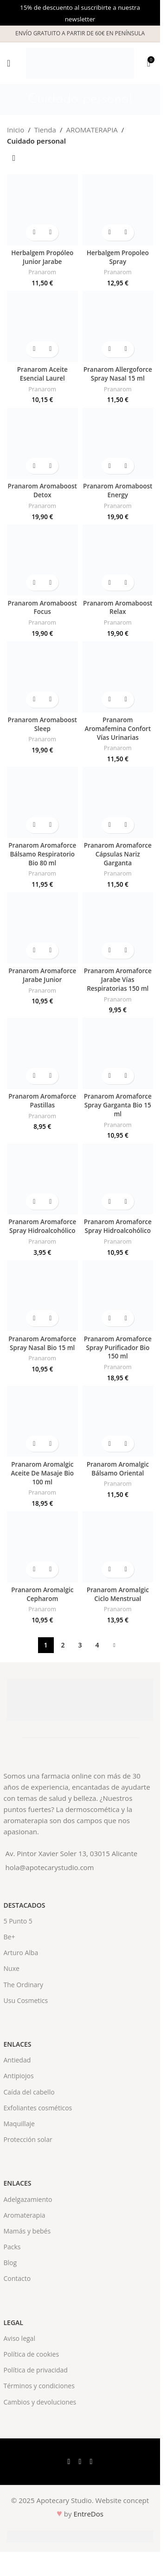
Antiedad (17, 2060)
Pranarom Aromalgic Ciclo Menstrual (118, 1594)
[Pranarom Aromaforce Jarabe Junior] (42, 927)
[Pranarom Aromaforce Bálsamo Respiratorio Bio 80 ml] (42, 802)
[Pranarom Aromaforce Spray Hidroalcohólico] (42, 1179)
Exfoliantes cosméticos (38, 2107)
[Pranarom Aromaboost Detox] (42, 443)
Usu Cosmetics (26, 2000)
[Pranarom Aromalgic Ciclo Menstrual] (118, 1546)
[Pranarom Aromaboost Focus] (42, 560)
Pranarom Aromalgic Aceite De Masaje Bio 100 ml (42, 1473)
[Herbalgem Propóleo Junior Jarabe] (42, 209)
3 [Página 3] (80, 1644)
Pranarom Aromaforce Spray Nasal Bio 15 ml (42, 1343)
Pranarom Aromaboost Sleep (42, 724)
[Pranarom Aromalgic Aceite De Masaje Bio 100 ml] (42, 1421)
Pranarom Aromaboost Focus (42, 607)
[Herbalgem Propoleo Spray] (118, 209)
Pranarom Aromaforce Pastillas (42, 1100)
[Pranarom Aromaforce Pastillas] (42, 1053)
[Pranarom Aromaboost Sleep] (42, 676)
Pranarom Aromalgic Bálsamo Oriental (118, 1468)
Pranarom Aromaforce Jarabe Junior (42, 975)
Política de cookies (31, 2354)
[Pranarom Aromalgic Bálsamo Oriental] (118, 1421)
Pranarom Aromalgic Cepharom (42, 1594)
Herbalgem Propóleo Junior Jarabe (42, 257)
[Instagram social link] (91, 2462)
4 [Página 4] (97, 1644)
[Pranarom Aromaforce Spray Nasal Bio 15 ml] (42, 1295)
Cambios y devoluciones (40, 2402)
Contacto (17, 2278)
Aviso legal (19, 2338)
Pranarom (42, 272)
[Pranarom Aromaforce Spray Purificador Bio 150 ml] (118, 1295)
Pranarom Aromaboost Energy (117, 490)
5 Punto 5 (18, 1921)
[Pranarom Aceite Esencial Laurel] (42, 326)
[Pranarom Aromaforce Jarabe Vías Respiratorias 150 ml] (118, 927)
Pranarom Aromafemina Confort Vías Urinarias (117, 729)
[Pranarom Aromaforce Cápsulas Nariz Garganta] (118, 802)
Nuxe (11, 1968)
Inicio (15, 129)
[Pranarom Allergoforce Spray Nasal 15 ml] (118, 326)
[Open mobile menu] (8, 63)
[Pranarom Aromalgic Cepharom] (42, 1546)
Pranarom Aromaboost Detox (42, 490)
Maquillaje (19, 2123)
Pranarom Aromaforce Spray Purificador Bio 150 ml (118, 1348)
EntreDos (88, 2513)
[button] (34, 232)
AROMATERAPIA (91, 129)
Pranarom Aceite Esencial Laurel (42, 373)
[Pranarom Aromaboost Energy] (118, 443)
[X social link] (80, 2462)
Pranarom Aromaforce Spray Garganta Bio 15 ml (118, 1105)
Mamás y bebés (27, 2231)
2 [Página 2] (62, 1644)
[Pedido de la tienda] (14, 158)
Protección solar (28, 2139)
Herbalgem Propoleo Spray (118, 257)
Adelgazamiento (28, 2199)
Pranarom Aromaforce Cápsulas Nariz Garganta (118, 854)
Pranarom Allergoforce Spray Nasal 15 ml (118, 373)
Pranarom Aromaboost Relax (117, 607)
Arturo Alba (21, 1952)
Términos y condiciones (39, 2385)
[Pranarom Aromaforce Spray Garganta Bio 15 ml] (118, 1053)
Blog (10, 2262)
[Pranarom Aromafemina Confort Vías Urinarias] (118, 676)
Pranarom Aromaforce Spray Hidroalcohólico (42, 1226)
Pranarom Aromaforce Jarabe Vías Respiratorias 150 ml (118, 980)
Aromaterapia (24, 2215)
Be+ (9, 1936)
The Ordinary (24, 1984)
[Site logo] (80, 62)
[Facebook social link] (69, 2462)
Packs (12, 2246)
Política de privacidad (36, 2369)
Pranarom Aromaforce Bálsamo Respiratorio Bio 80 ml (42, 854)
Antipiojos (19, 2075)
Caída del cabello (29, 2092)
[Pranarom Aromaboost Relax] (118, 560)
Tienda (45, 129)
